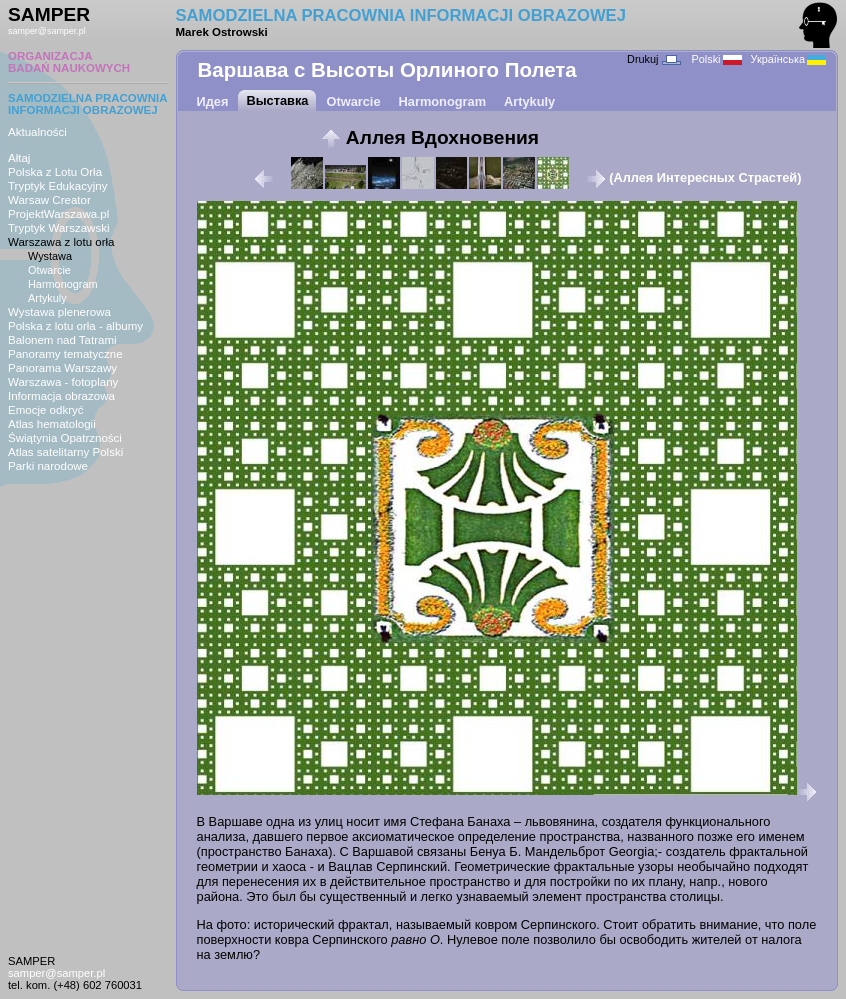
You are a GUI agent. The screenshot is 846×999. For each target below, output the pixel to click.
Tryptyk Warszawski (59, 228)
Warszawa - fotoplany (63, 382)
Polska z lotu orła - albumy (75, 326)
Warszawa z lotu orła (61, 242)
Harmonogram (63, 284)
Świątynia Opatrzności (65, 438)
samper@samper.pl (47, 31)
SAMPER (49, 14)
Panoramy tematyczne (65, 354)
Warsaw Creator (49, 200)
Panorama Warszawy (62, 368)
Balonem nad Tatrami (62, 340)
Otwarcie (49, 270)
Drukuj (653, 59)
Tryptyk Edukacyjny (57, 186)
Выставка (277, 100)
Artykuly (47, 298)
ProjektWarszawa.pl (58, 214)
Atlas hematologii (52, 424)
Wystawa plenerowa (59, 312)
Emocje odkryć (46, 410)
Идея (213, 101)
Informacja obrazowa (61, 396)
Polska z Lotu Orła (55, 172)
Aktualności (37, 132)
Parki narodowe (48, 466)
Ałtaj (19, 158)
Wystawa (50, 256)
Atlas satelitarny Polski (65, 452)
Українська (788, 59)
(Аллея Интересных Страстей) (694, 177)
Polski (717, 59)
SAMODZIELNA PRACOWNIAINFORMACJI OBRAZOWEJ (88, 104)
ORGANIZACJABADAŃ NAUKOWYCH (69, 62)
